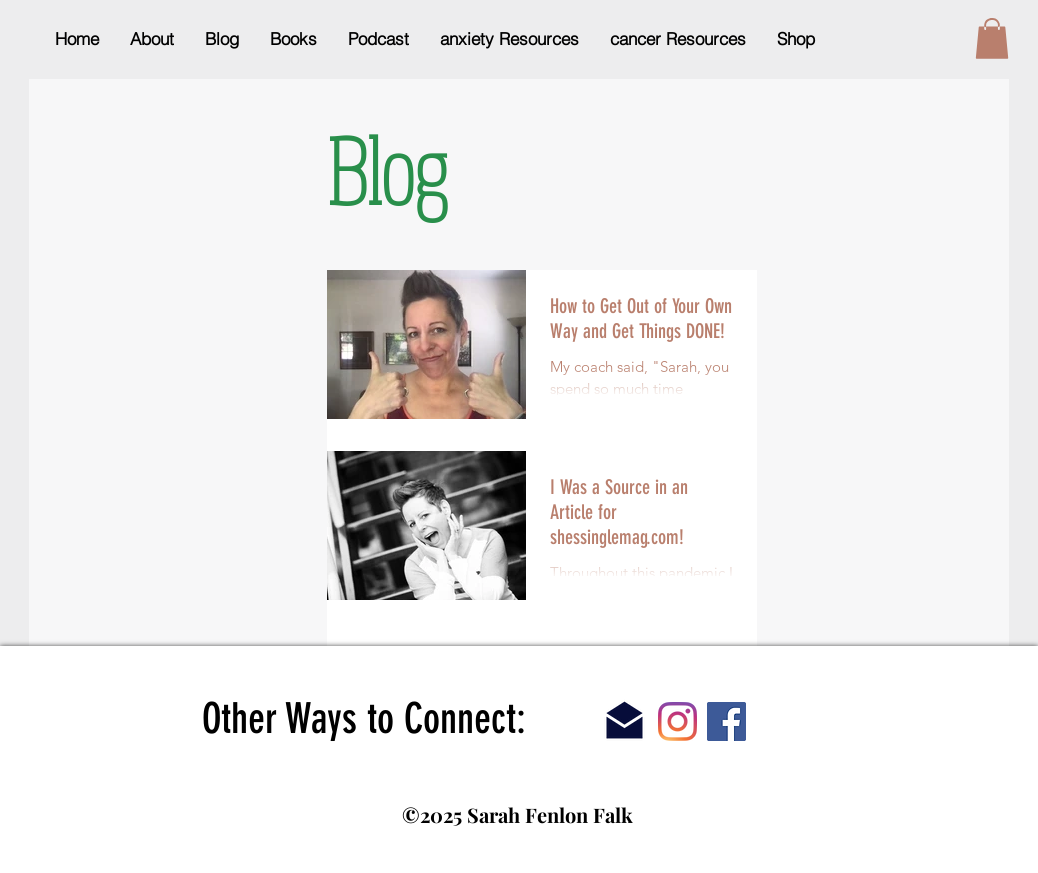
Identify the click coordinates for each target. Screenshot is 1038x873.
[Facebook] (726, 721)
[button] (992, 38)
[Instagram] (677, 721)
